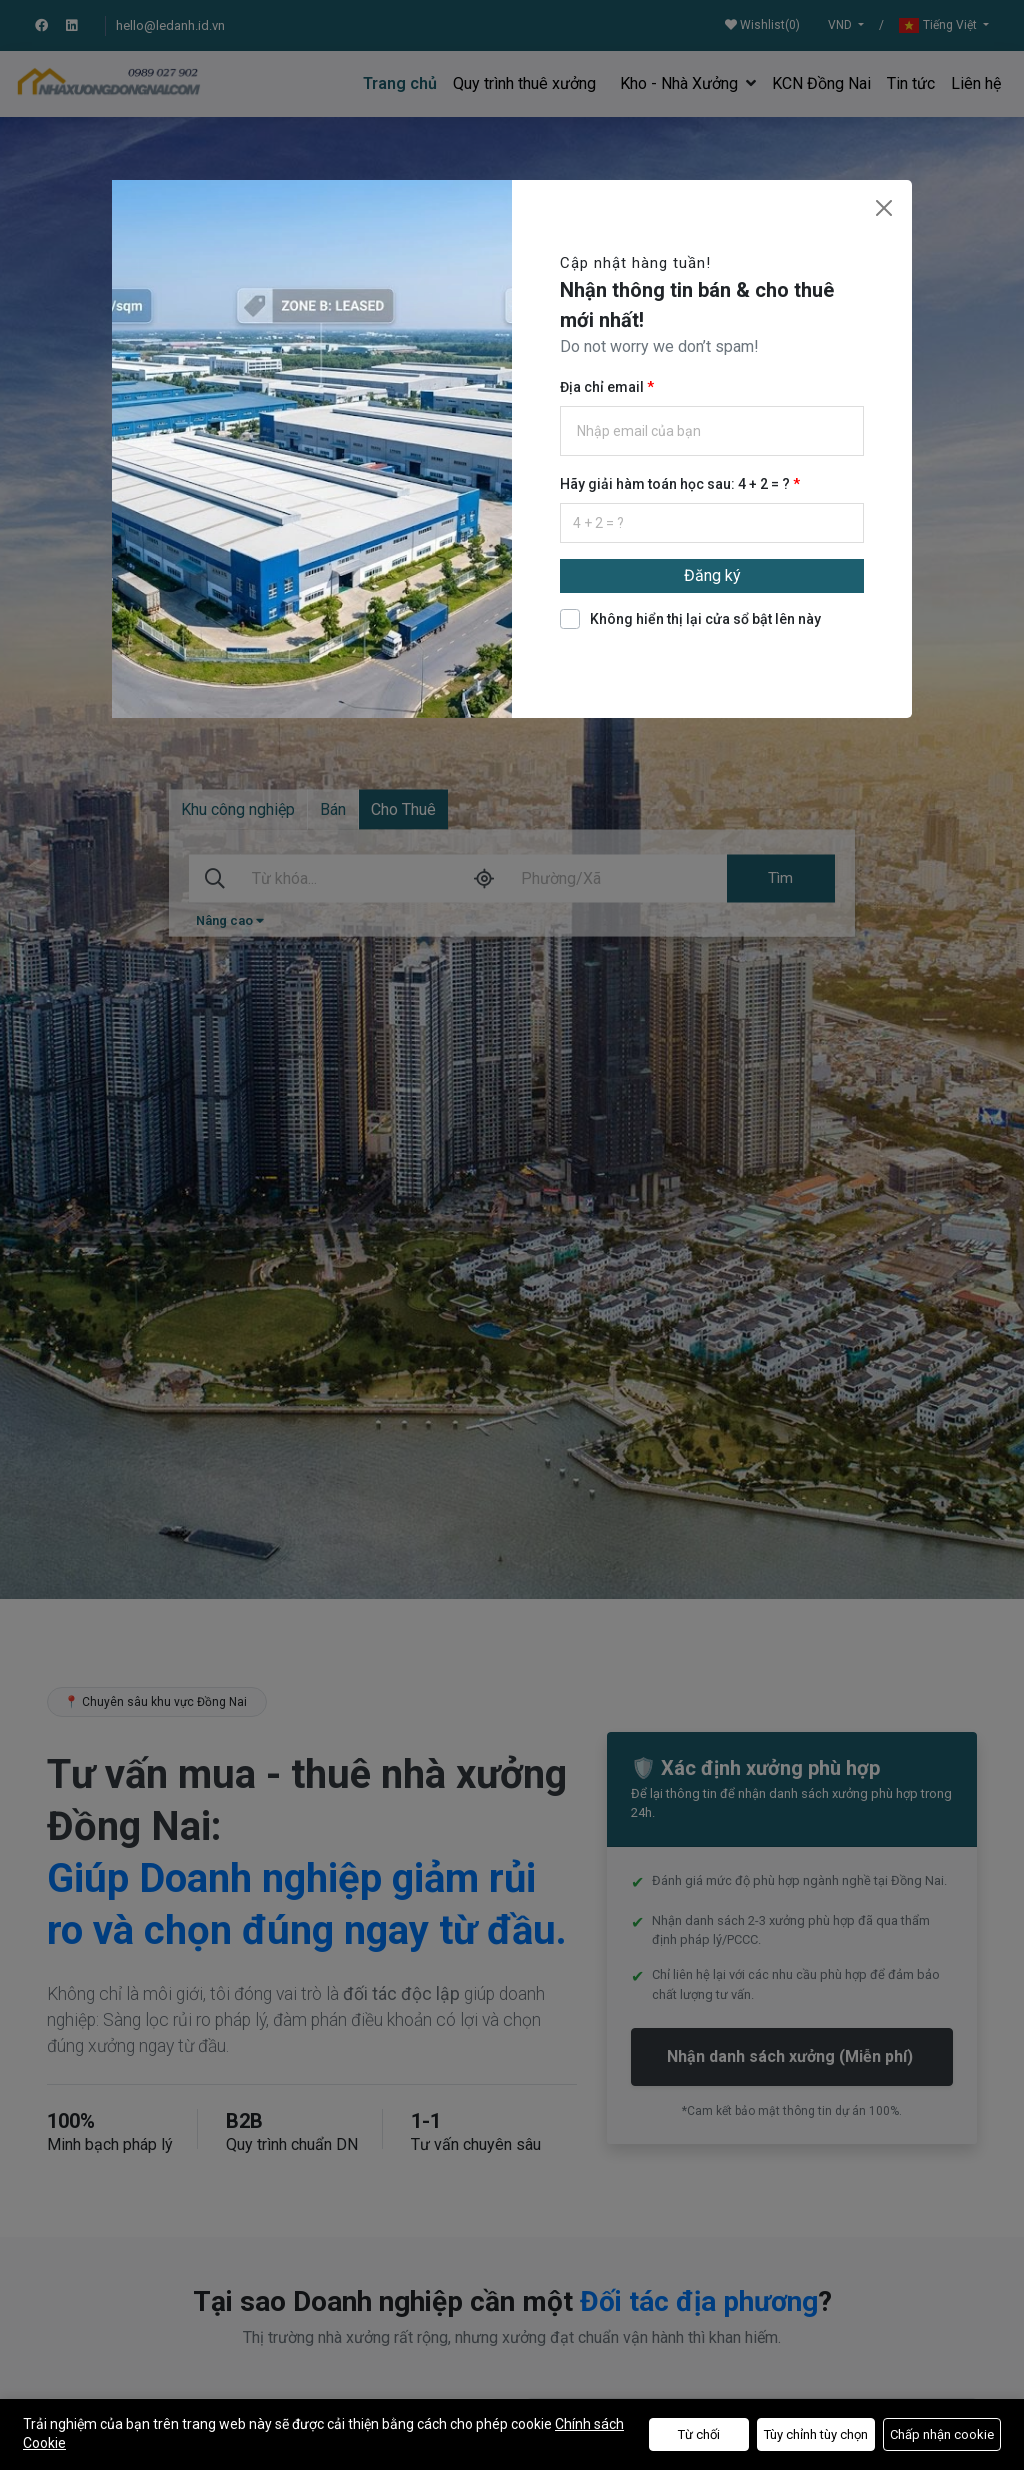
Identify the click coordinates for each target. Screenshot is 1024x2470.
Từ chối (699, 2434)
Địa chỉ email (603, 387)
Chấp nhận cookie (942, 2434)
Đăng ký (712, 575)
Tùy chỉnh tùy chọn (816, 2434)
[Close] (884, 208)
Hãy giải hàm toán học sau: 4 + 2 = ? (676, 484)
